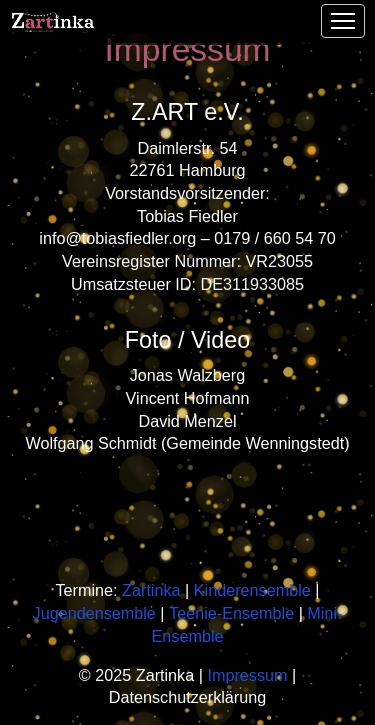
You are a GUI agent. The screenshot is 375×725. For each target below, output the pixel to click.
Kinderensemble (252, 590)
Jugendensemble (94, 613)
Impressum (247, 675)
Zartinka (151, 590)
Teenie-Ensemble (231, 613)
